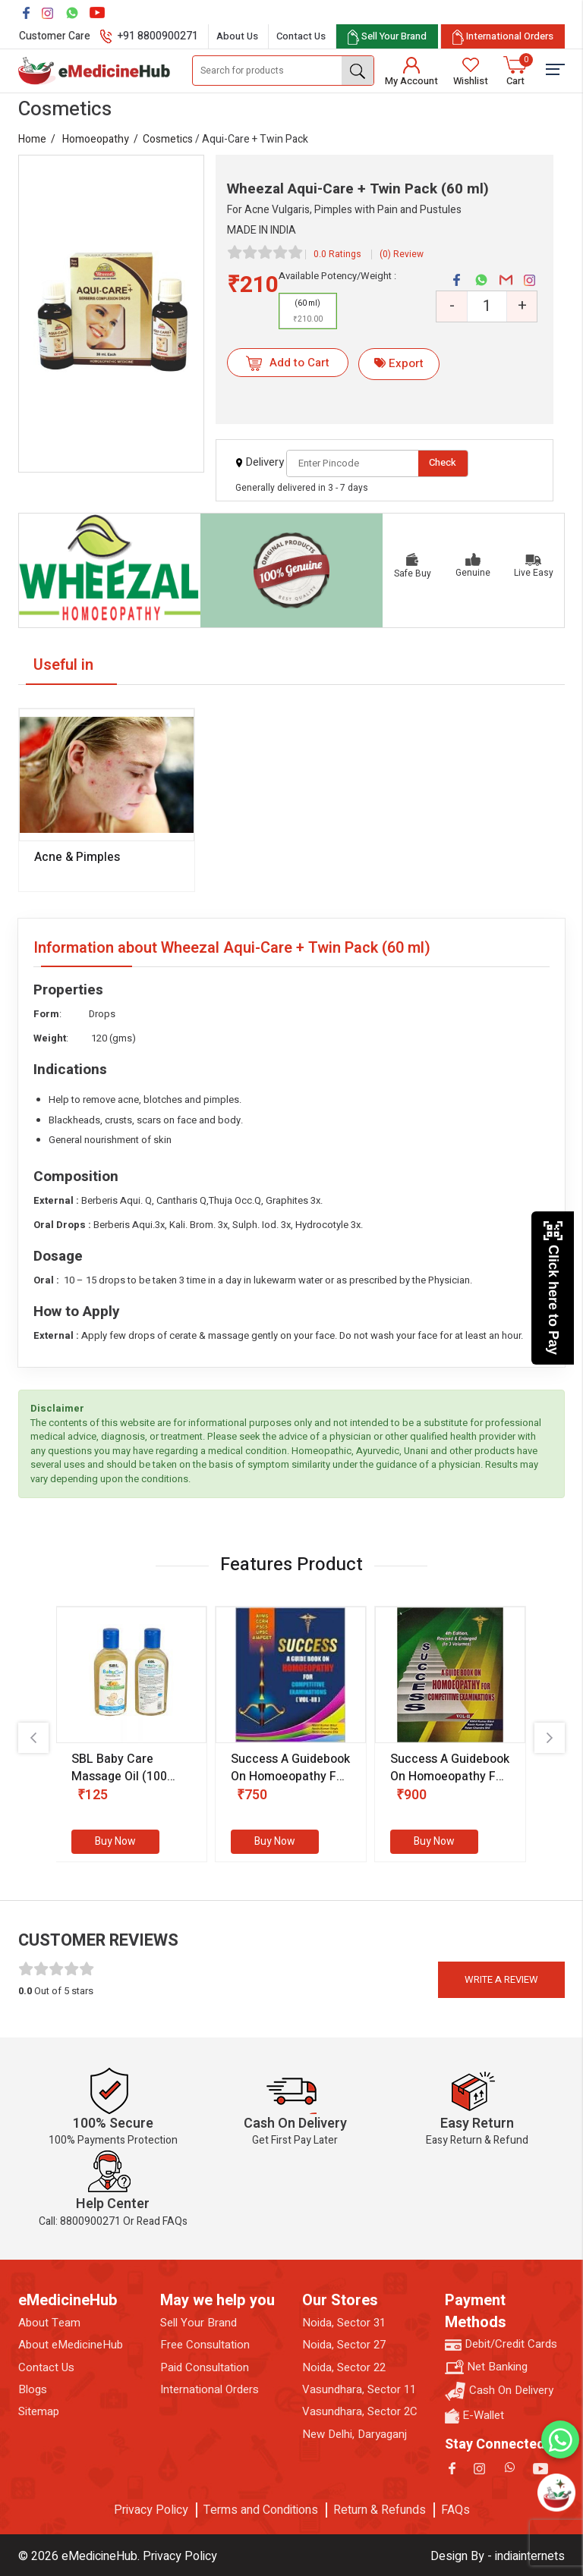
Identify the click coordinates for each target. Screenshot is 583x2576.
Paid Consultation (204, 2368)
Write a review (501, 1979)
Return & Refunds (379, 2510)
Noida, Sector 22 (344, 2368)
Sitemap (38, 2412)
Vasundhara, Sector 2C (360, 2412)
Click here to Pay (553, 1288)
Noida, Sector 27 (344, 2345)
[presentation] (33, 1738)
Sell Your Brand (198, 2323)
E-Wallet (474, 2416)
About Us (237, 36)
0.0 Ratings (337, 254)
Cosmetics (168, 139)
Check (442, 462)
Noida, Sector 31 (344, 2323)
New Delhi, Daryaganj (354, 2434)
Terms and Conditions (260, 2510)
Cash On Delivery (499, 2391)
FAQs (455, 2510)
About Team (49, 2323)
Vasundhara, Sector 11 (359, 2390)
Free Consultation (205, 2345)
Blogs (32, 2390)
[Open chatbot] (556, 2492)
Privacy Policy (151, 2510)
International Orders (209, 2390)
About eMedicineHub (70, 2345)
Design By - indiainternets (497, 2556)
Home (32, 139)
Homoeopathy (95, 139)
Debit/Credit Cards (501, 2344)
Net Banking (486, 2367)
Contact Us (301, 36)
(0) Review (402, 254)
